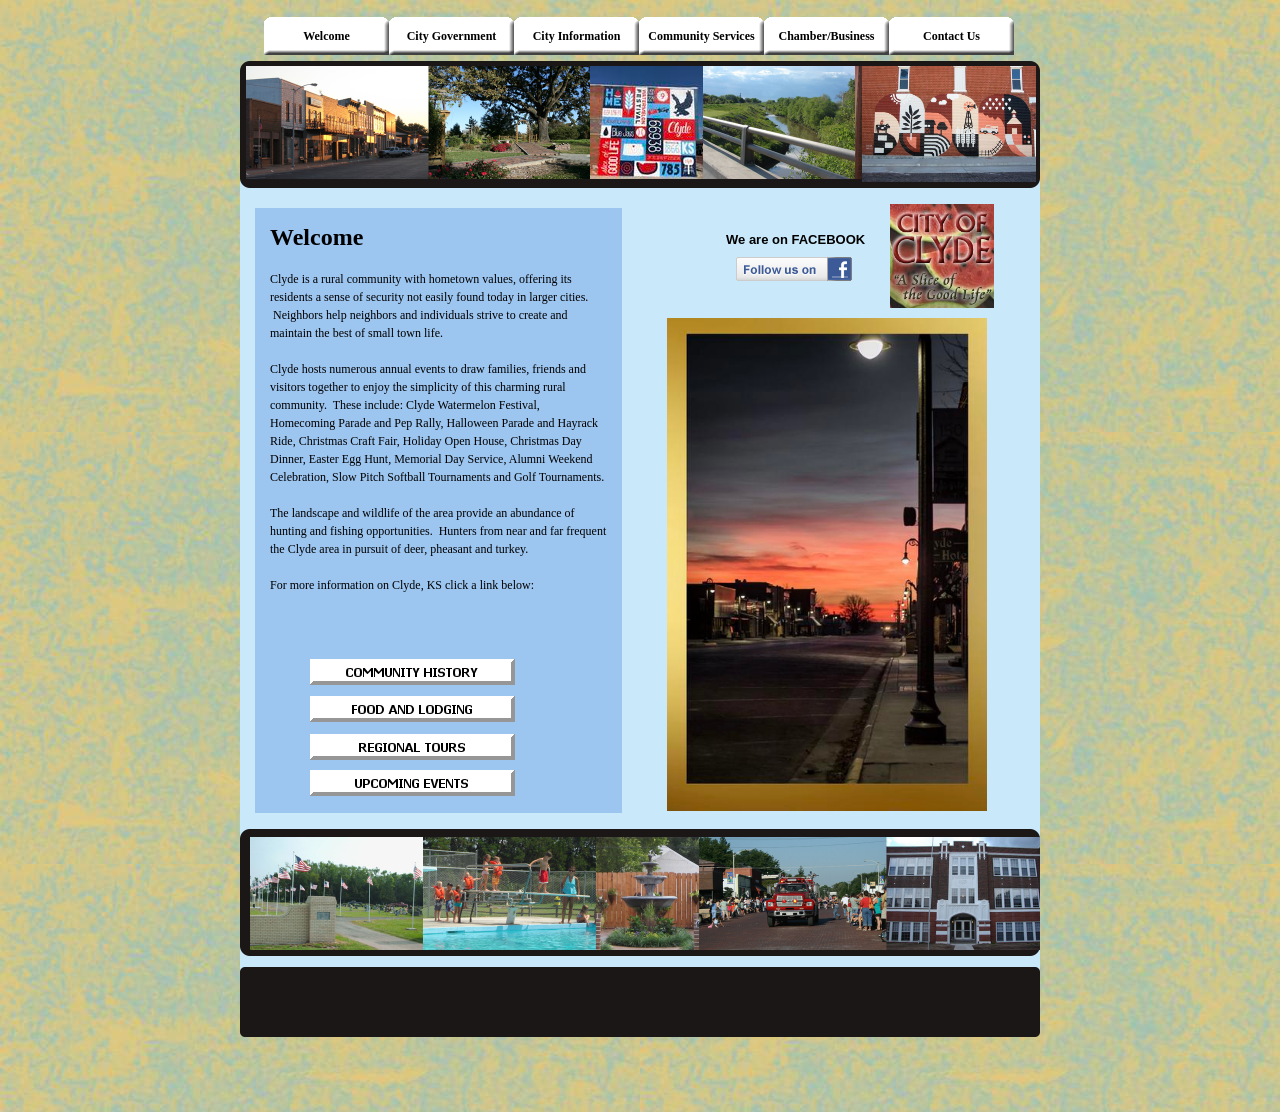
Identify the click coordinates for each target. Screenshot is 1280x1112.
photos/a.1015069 (715, 230)
